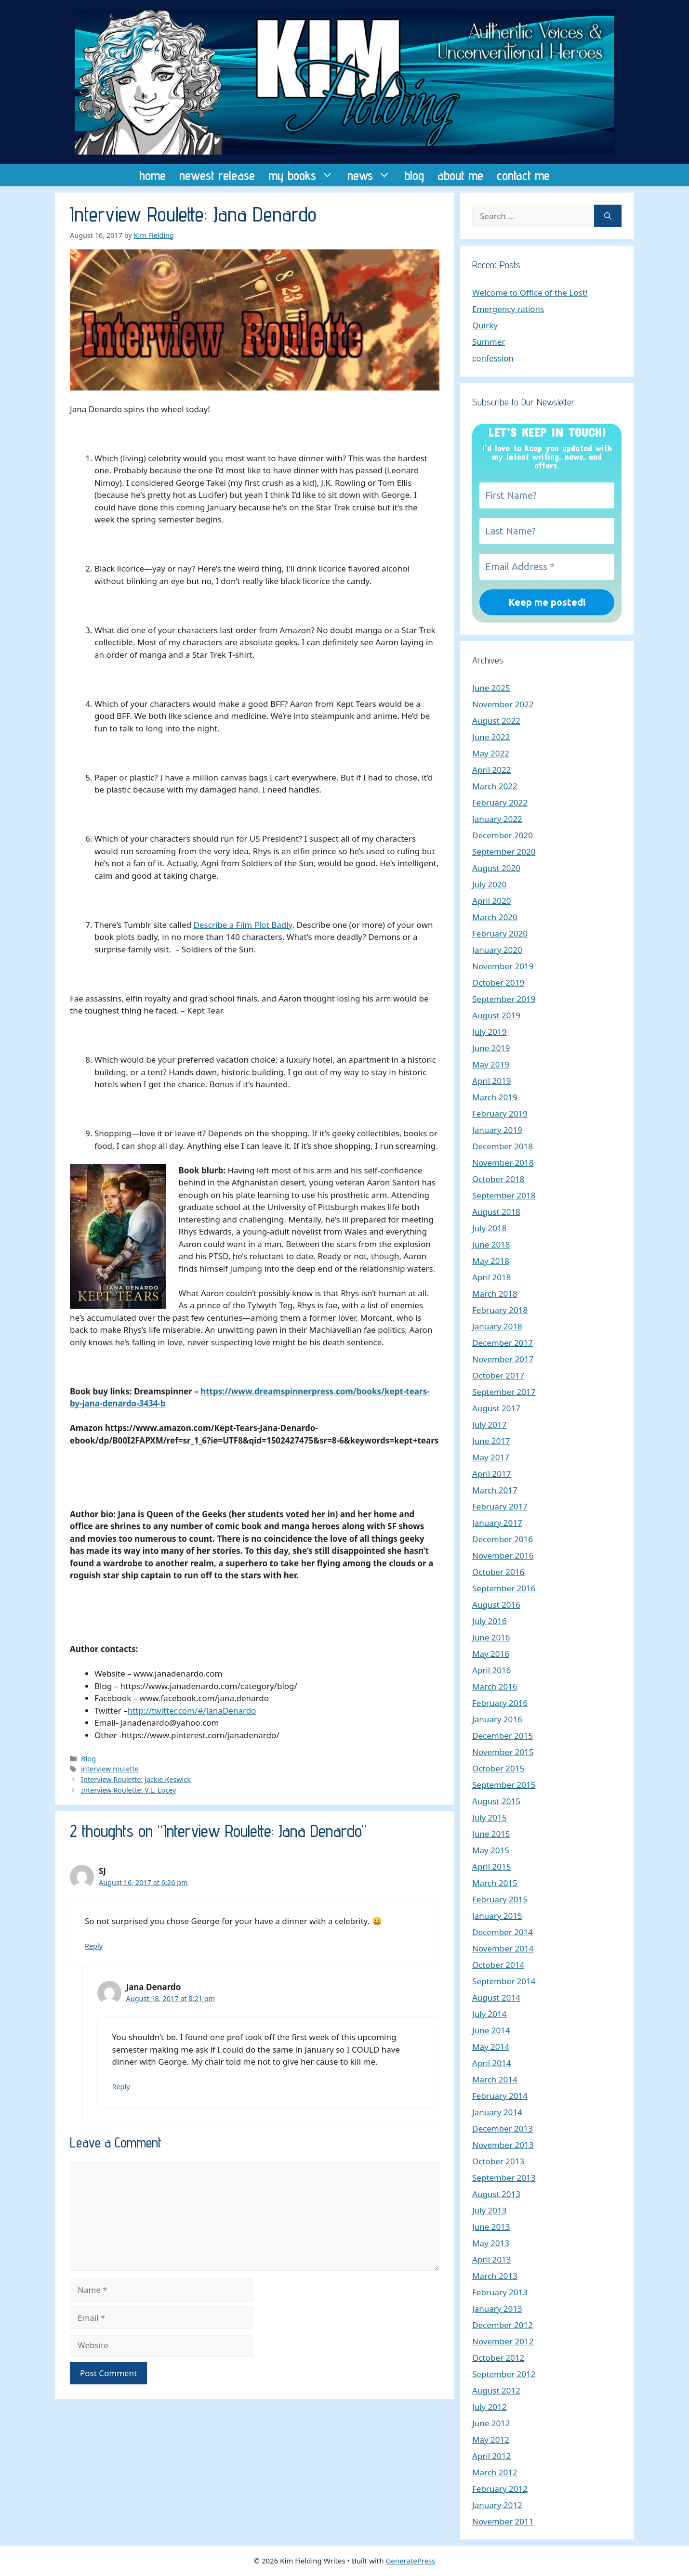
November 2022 (502, 704)
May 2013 (490, 2243)
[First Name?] (546, 495)
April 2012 (491, 2455)
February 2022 (500, 802)
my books (304, 175)
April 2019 (491, 1080)
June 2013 (491, 2226)
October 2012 (498, 2357)
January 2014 (497, 2112)
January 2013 (497, 2308)
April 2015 (491, 1866)
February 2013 (500, 2292)
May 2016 (490, 1653)
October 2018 (498, 1178)
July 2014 (489, 2013)
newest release (217, 175)
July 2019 (489, 1031)
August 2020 (496, 867)
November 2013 (502, 2144)
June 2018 (491, 1244)
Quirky (485, 325)
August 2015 (496, 1801)
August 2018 (496, 1211)
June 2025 (491, 687)
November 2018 (502, 1162)
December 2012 (502, 2324)
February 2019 (500, 1113)
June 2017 (491, 1440)
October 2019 (498, 982)
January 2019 (497, 1129)
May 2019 (490, 1064)
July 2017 (489, 1424)
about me (460, 175)
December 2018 (502, 1146)
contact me (523, 175)
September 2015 (503, 1784)
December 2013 (502, 2128)
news (372, 175)
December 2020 (502, 835)
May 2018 (490, 1260)
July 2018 (489, 1228)
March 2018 (494, 1293)
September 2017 (503, 1391)
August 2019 (496, 1015)
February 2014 (500, 2095)
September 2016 (503, 1588)
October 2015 (498, 1768)
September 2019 (503, 998)
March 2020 (494, 917)
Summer (488, 341)
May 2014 (490, 2046)
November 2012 (502, 2341)
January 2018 (497, 1326)
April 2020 (491, 900)
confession (493, 358)
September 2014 (503, 1981)
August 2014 (496, 1997)
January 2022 (497, 818)
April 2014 (491, 2063)
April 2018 (491, 1277)
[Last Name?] (546, 531)
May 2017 (490, 1457)
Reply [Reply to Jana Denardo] (121, 2086)
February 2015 (500, 1899)
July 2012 (489, 2406)
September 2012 (503, 2374)
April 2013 (491, 2259)
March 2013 (494, 2275)
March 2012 (494, 2472)
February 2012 (500, 2488)
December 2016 (502, 1539)
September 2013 (503, 2177)
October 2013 (498, 2161)
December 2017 (502, 1342)
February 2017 (500, 1506)
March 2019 (494, 1097)
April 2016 (491, 1670)
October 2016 (498, 1571)
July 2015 (489, 1817)
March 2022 (494, 786)
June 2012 (491, 2423)
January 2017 (497, 1522)
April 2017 (491, 1473)
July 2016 (489, 1620)
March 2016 (494, 1686)
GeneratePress (410, 2560)
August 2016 (496, 1604)
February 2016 (500, 1702)
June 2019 (491, 1048)
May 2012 (490, 2439)
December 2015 (502, 1735)
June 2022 (491, 736)
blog (414, 175)
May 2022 (490, 753)
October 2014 (498, 1964)
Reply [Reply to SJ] (94, 1946)
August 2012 (496, 2390)
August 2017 (496, 1408)
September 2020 (503, 851)
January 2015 (497, 1915)
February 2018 (500, 1309)
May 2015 (490, 1850)
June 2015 (491, 1833)
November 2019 (502, 966)
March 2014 (494, 2079)
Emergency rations (508, 308)
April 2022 (491, 769)
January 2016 (497, 1719)
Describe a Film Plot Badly (243, 924)
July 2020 (489, 884)
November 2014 (502, 1948)
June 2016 (491, 1637)
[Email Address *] (546, 567)
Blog (88, 1758)
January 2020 (497, 949)
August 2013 (496, 2193)
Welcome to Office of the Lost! (529, 292)
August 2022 (496, 720)
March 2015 (494, 1882)
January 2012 (497, 2505)
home (152, 175)
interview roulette (110, 1768)
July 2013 (489, 2210)
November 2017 (502, 1359)
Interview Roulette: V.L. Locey (128, 1790)
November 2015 (502, 1751)
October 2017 (498, 1375)
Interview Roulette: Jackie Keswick (136, 1779)
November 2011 (502, 2521)
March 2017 (494, 1490)
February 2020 (500, 933)
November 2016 (502, 1555)
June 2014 (491, 2030)
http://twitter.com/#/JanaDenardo (192, 1710)
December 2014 (502, 1932)
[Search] (608, 216)
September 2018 (503, 1195)
